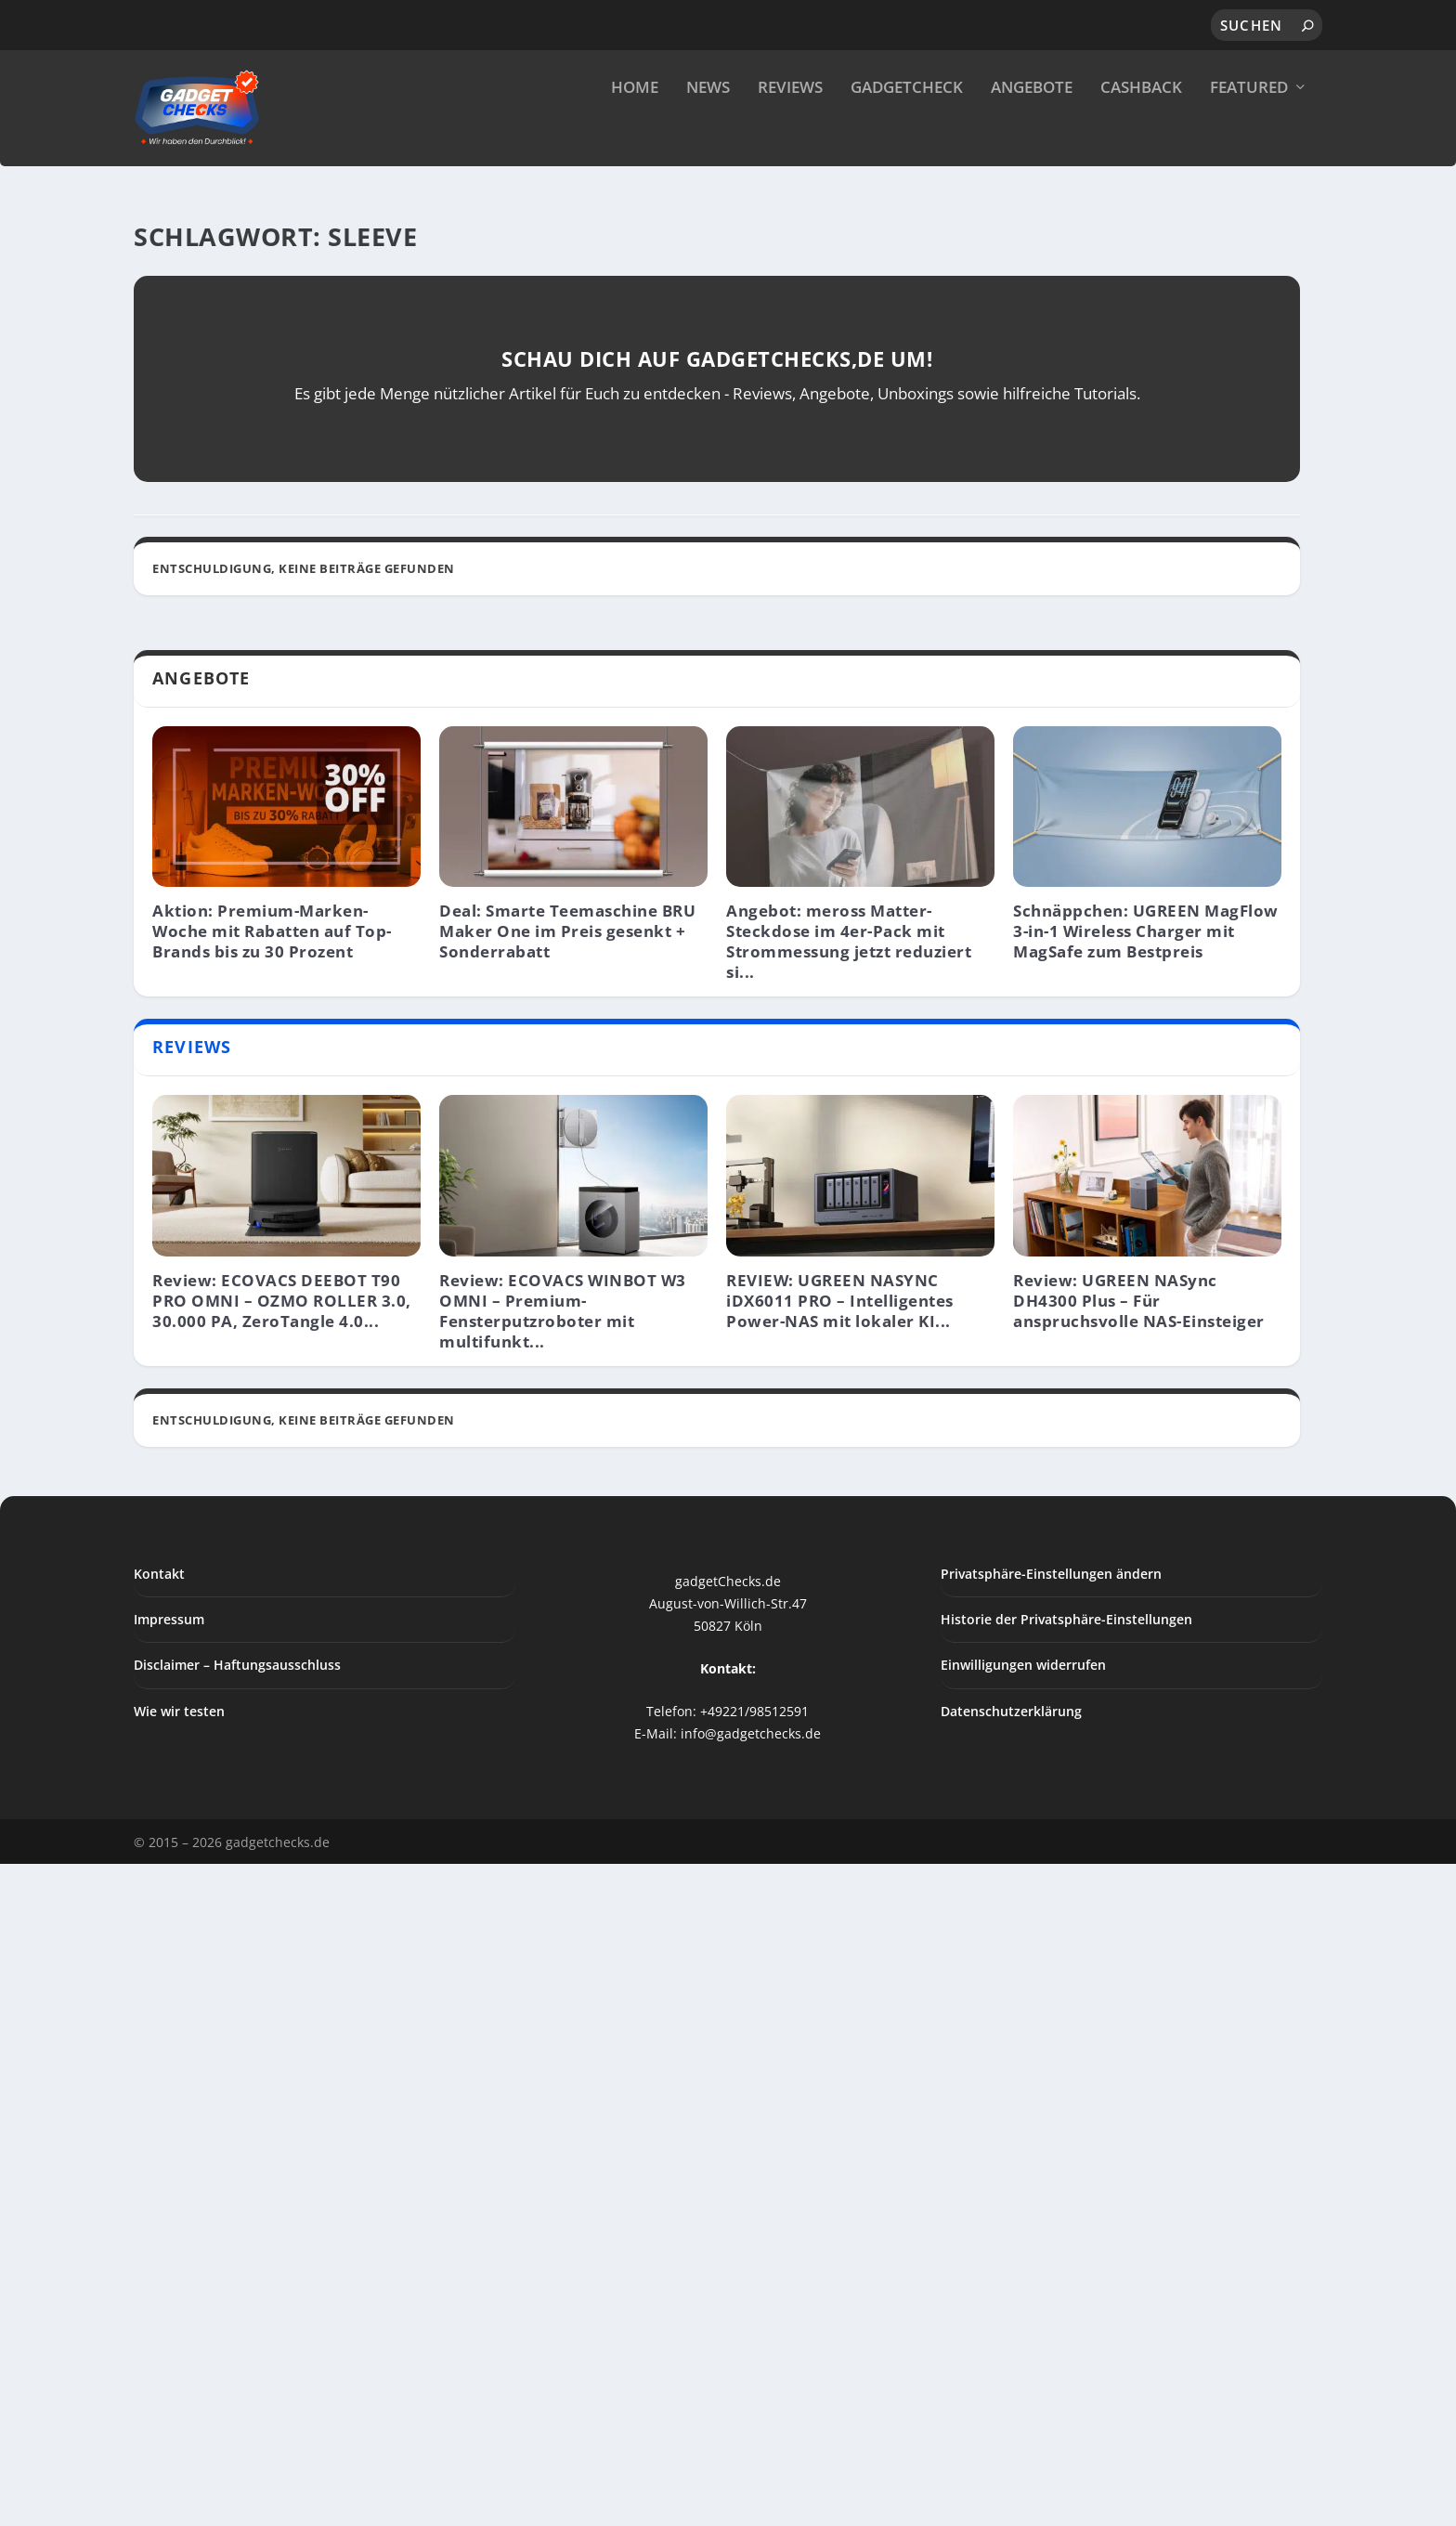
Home (634, 130)
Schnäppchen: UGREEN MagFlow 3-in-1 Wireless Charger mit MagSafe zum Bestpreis (1146, 1636)
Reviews (790, 130)
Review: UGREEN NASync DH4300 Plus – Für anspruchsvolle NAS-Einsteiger (1139, 2005)
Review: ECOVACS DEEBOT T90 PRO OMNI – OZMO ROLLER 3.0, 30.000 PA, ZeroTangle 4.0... (281, 2005)
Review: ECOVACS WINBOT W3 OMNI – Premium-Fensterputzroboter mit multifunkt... (562, 2015)
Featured (1249, 130)
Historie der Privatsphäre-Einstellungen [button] (1066, 2324)
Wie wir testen (179, 2416)
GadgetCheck (907, 130)
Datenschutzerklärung (1011, 2416)
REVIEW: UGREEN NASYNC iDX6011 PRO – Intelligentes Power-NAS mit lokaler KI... (840, 2005)
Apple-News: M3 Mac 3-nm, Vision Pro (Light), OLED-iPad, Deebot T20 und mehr (489, 1167)
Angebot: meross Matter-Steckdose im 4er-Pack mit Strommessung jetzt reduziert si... (848, 1646)
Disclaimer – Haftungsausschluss (237, 2370)
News (708, 130)
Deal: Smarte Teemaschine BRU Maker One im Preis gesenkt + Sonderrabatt (567, 1636)
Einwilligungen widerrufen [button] (1023, 2370)
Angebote (1031, 130)
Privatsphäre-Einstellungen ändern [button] (1051, 2278)
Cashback (1141, 130)
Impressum (169, 2324)
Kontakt (159, 2278)
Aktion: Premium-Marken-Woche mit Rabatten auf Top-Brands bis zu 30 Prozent (272, 1636)
